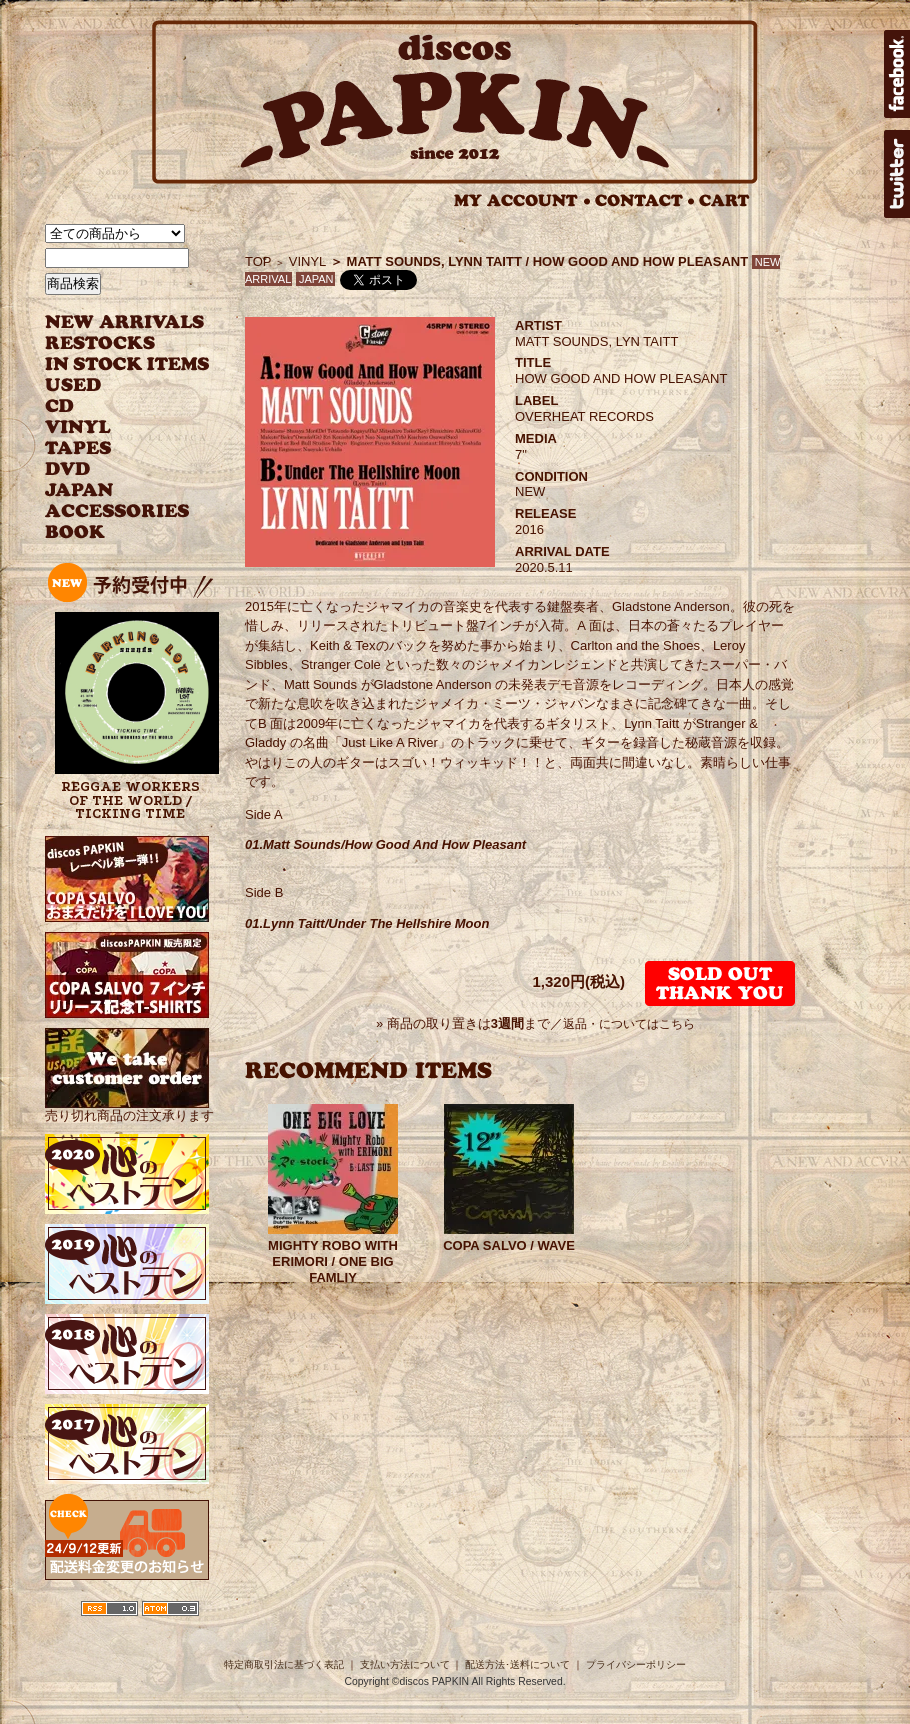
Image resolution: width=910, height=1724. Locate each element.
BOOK (76, 532)
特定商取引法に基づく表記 (284, 1664)
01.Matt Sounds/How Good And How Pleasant (385, 844)
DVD (67, 469)
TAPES (78, 448)
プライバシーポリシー (636, 1664)
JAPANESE (112, 490)
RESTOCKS (112, 343)
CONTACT (645, 200)
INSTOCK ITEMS (127, 364)
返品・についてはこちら (629, 1024)
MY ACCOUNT (522, 200)
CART (724, 200)
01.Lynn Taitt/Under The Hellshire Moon (367, 923)
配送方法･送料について (517, 1664)
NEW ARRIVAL (125, 322)
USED (112, 385)
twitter (897, 174)
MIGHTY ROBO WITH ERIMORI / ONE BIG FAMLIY (333, 1261)
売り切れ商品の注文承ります (129, 1107)
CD (60, 406)
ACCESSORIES (117, 511)
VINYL (80, 427)
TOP (258, 261)
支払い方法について (405, 1664)
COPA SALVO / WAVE (509, 1245)
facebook (897, 74)
